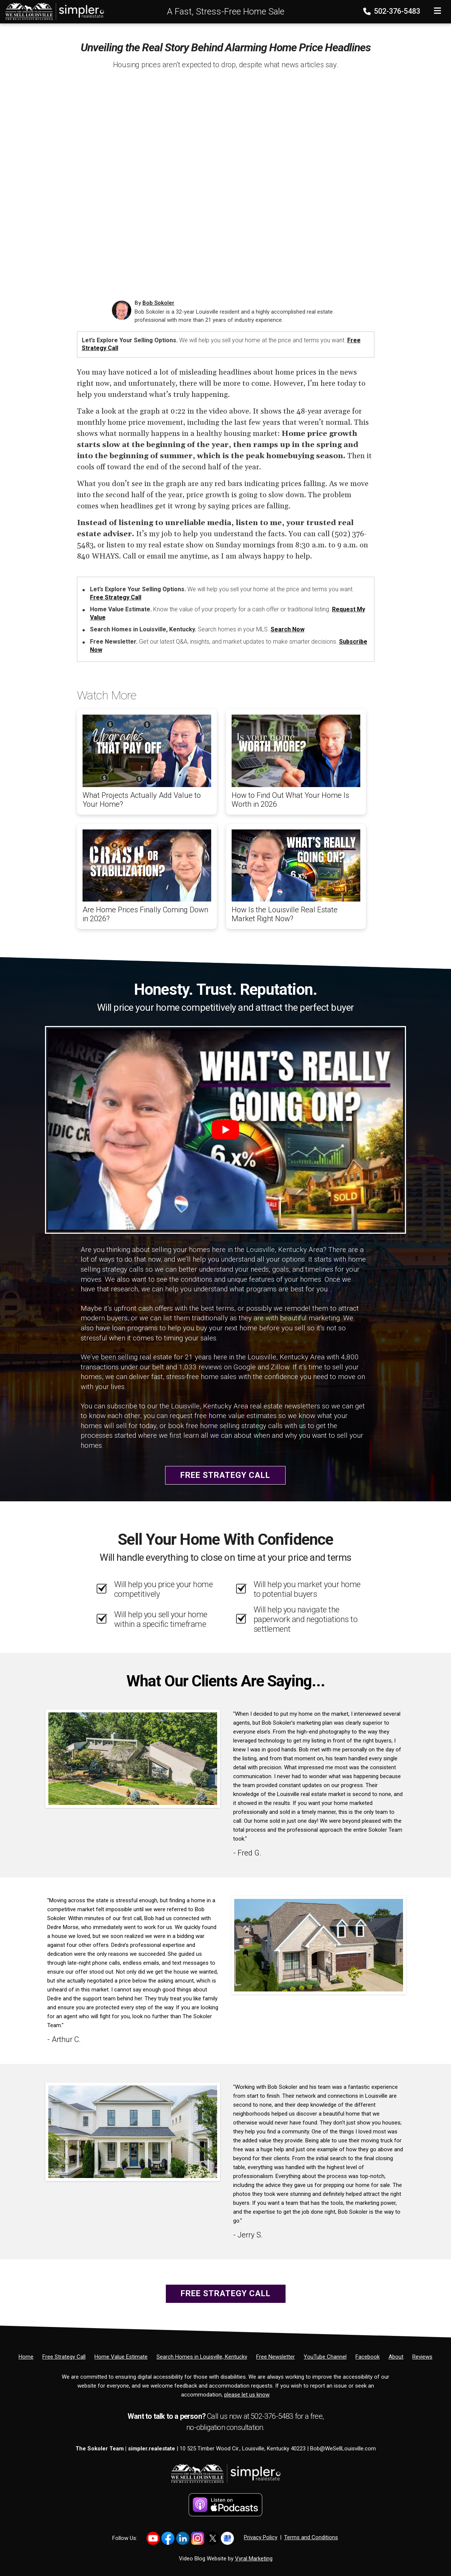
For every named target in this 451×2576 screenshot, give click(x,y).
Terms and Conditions (311, 2537)
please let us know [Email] (246, 2394)
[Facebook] (367, 2356)
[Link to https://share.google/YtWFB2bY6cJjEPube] (227, 2538)
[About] (396, 2356)
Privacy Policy (260, 2537)
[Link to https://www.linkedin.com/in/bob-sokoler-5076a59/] (182, 2538)
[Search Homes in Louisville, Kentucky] (202, 2356)
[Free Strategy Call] (64, 2356)
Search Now (288, 629)
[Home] (52, 11)
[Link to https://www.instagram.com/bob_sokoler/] (197, 2538)
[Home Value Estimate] (121, 2356)
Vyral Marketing (254, 2558)
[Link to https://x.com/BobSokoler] (212, 2538)
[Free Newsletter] (275, 2356)
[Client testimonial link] (132, 1758)
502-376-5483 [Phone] (392, 11)
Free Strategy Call (115, 597)
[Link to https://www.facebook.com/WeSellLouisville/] (167, 2538)
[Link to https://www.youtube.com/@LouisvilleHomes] (153, 2538)
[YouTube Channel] (325, 2356)
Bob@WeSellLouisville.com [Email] (343, 2448)
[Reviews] (422, 2356)
